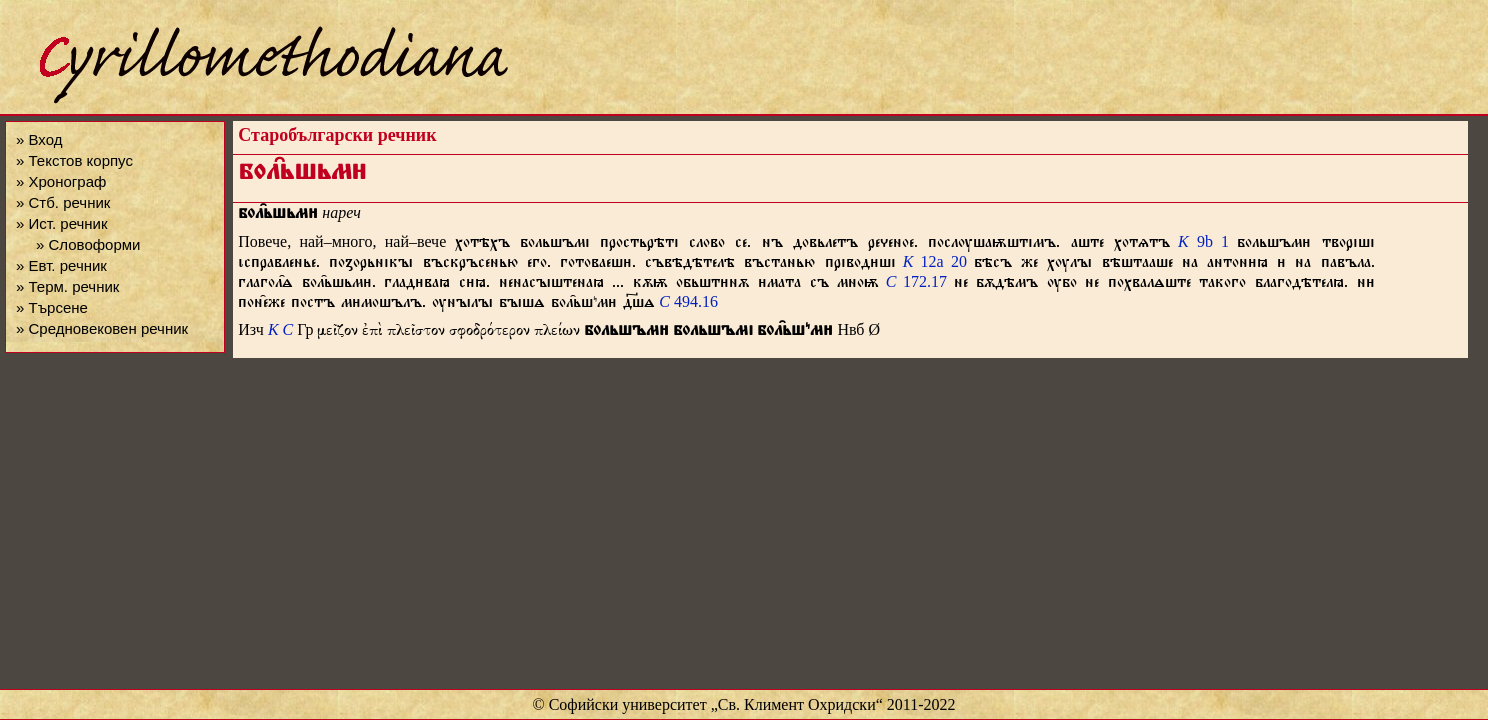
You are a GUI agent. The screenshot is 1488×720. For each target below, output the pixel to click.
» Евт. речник (61, 265)
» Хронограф (61, 181)
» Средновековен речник (102, 328)
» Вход (39, 139)
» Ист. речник (62, 223)
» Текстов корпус (74, 160)
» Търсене (52, 307)
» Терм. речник (67, 286)
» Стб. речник (63, 202)
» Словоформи (88, 244)
